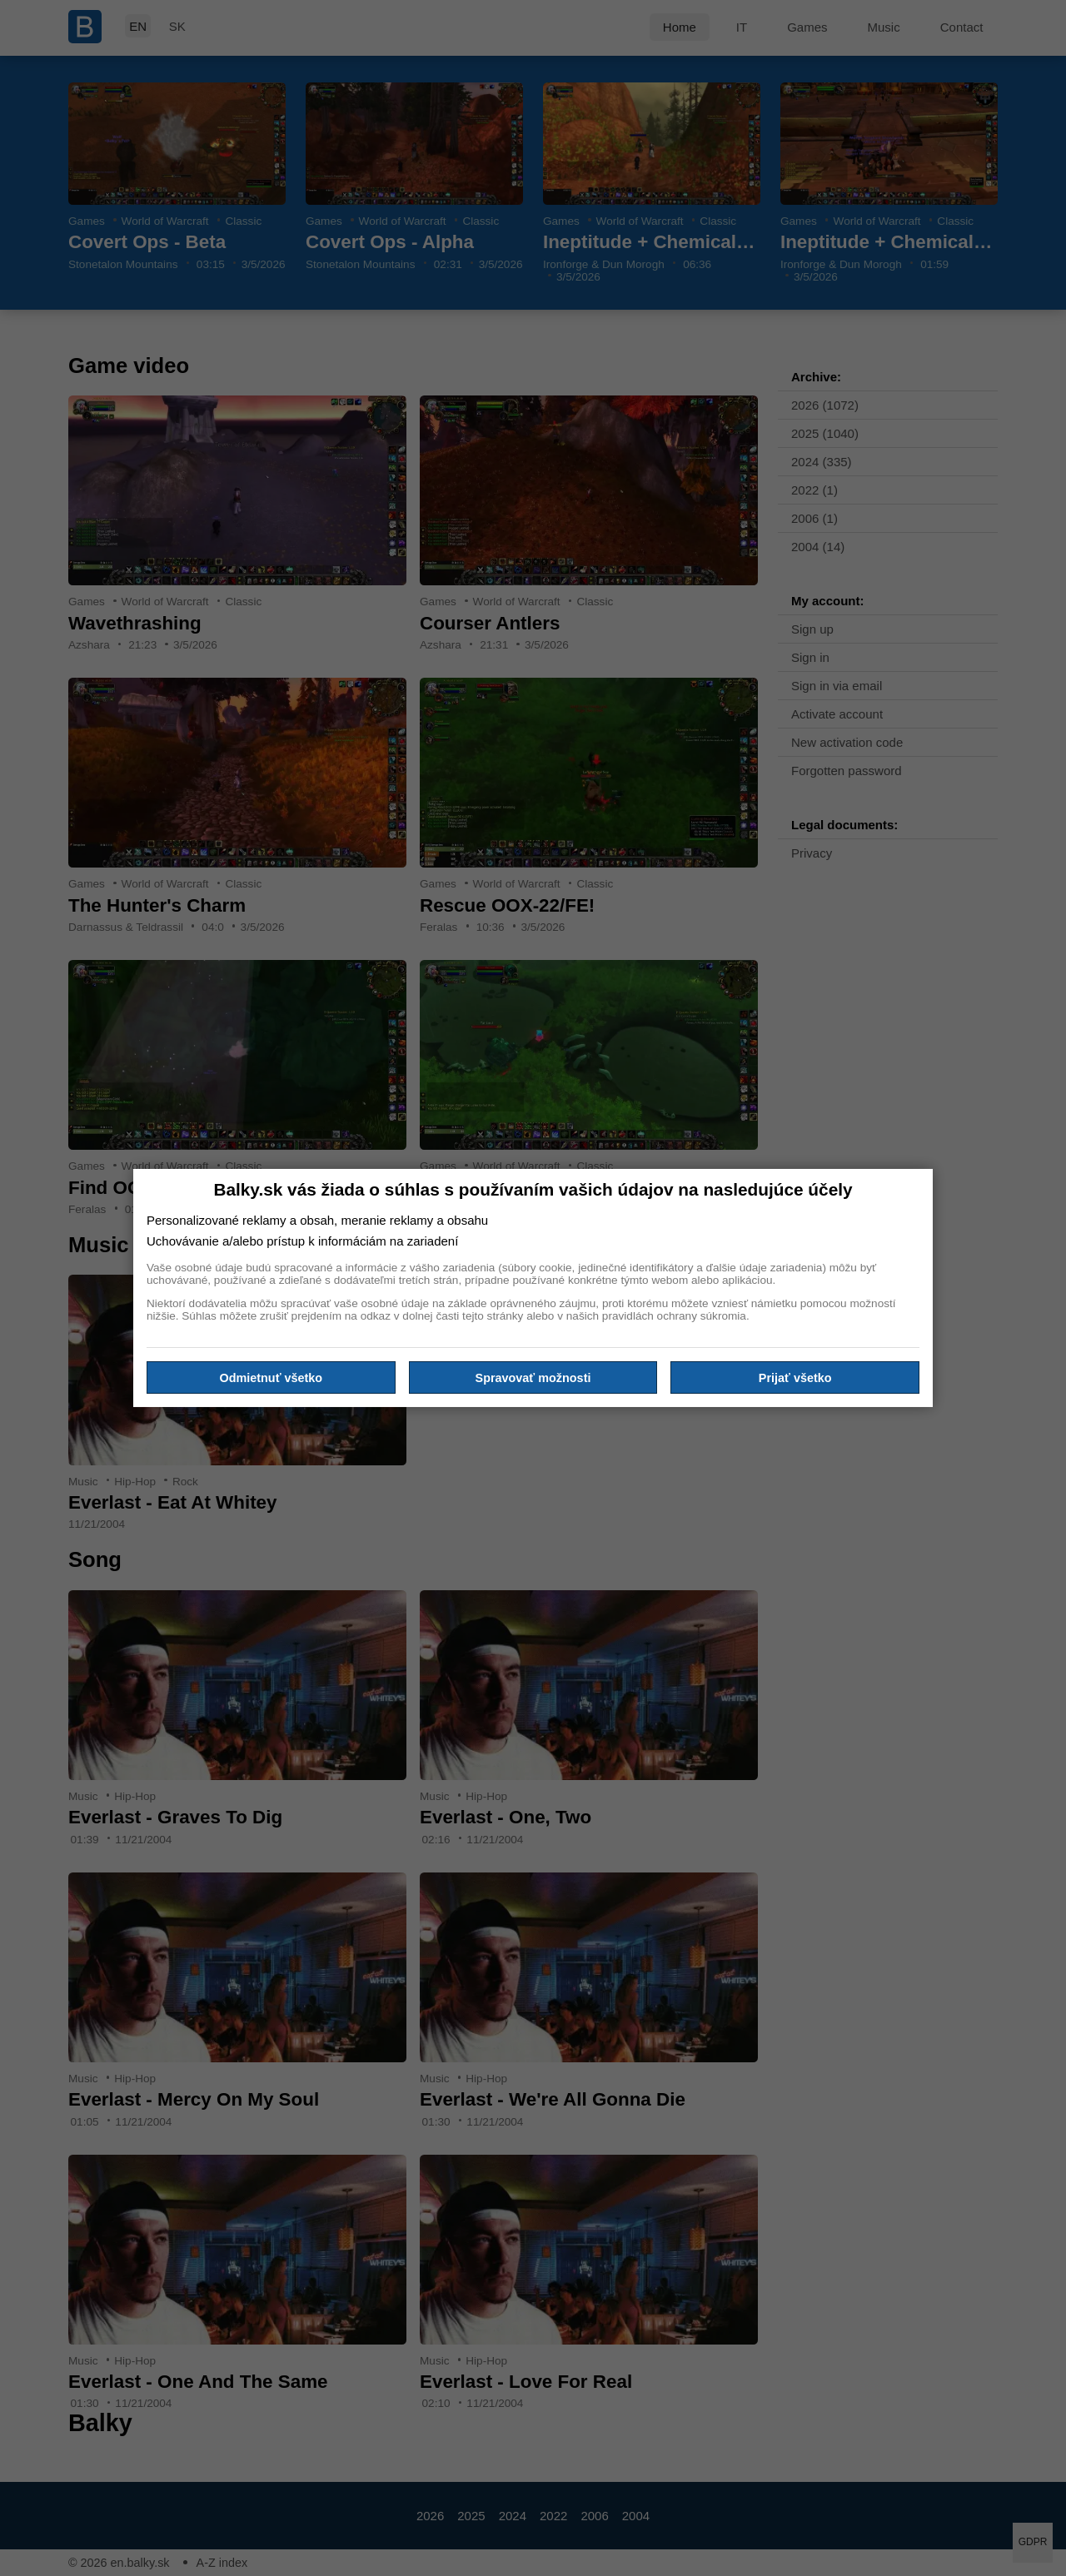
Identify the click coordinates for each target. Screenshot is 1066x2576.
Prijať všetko (795, 1377)
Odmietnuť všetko (271, 1377)
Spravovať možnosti (533, 1377)
